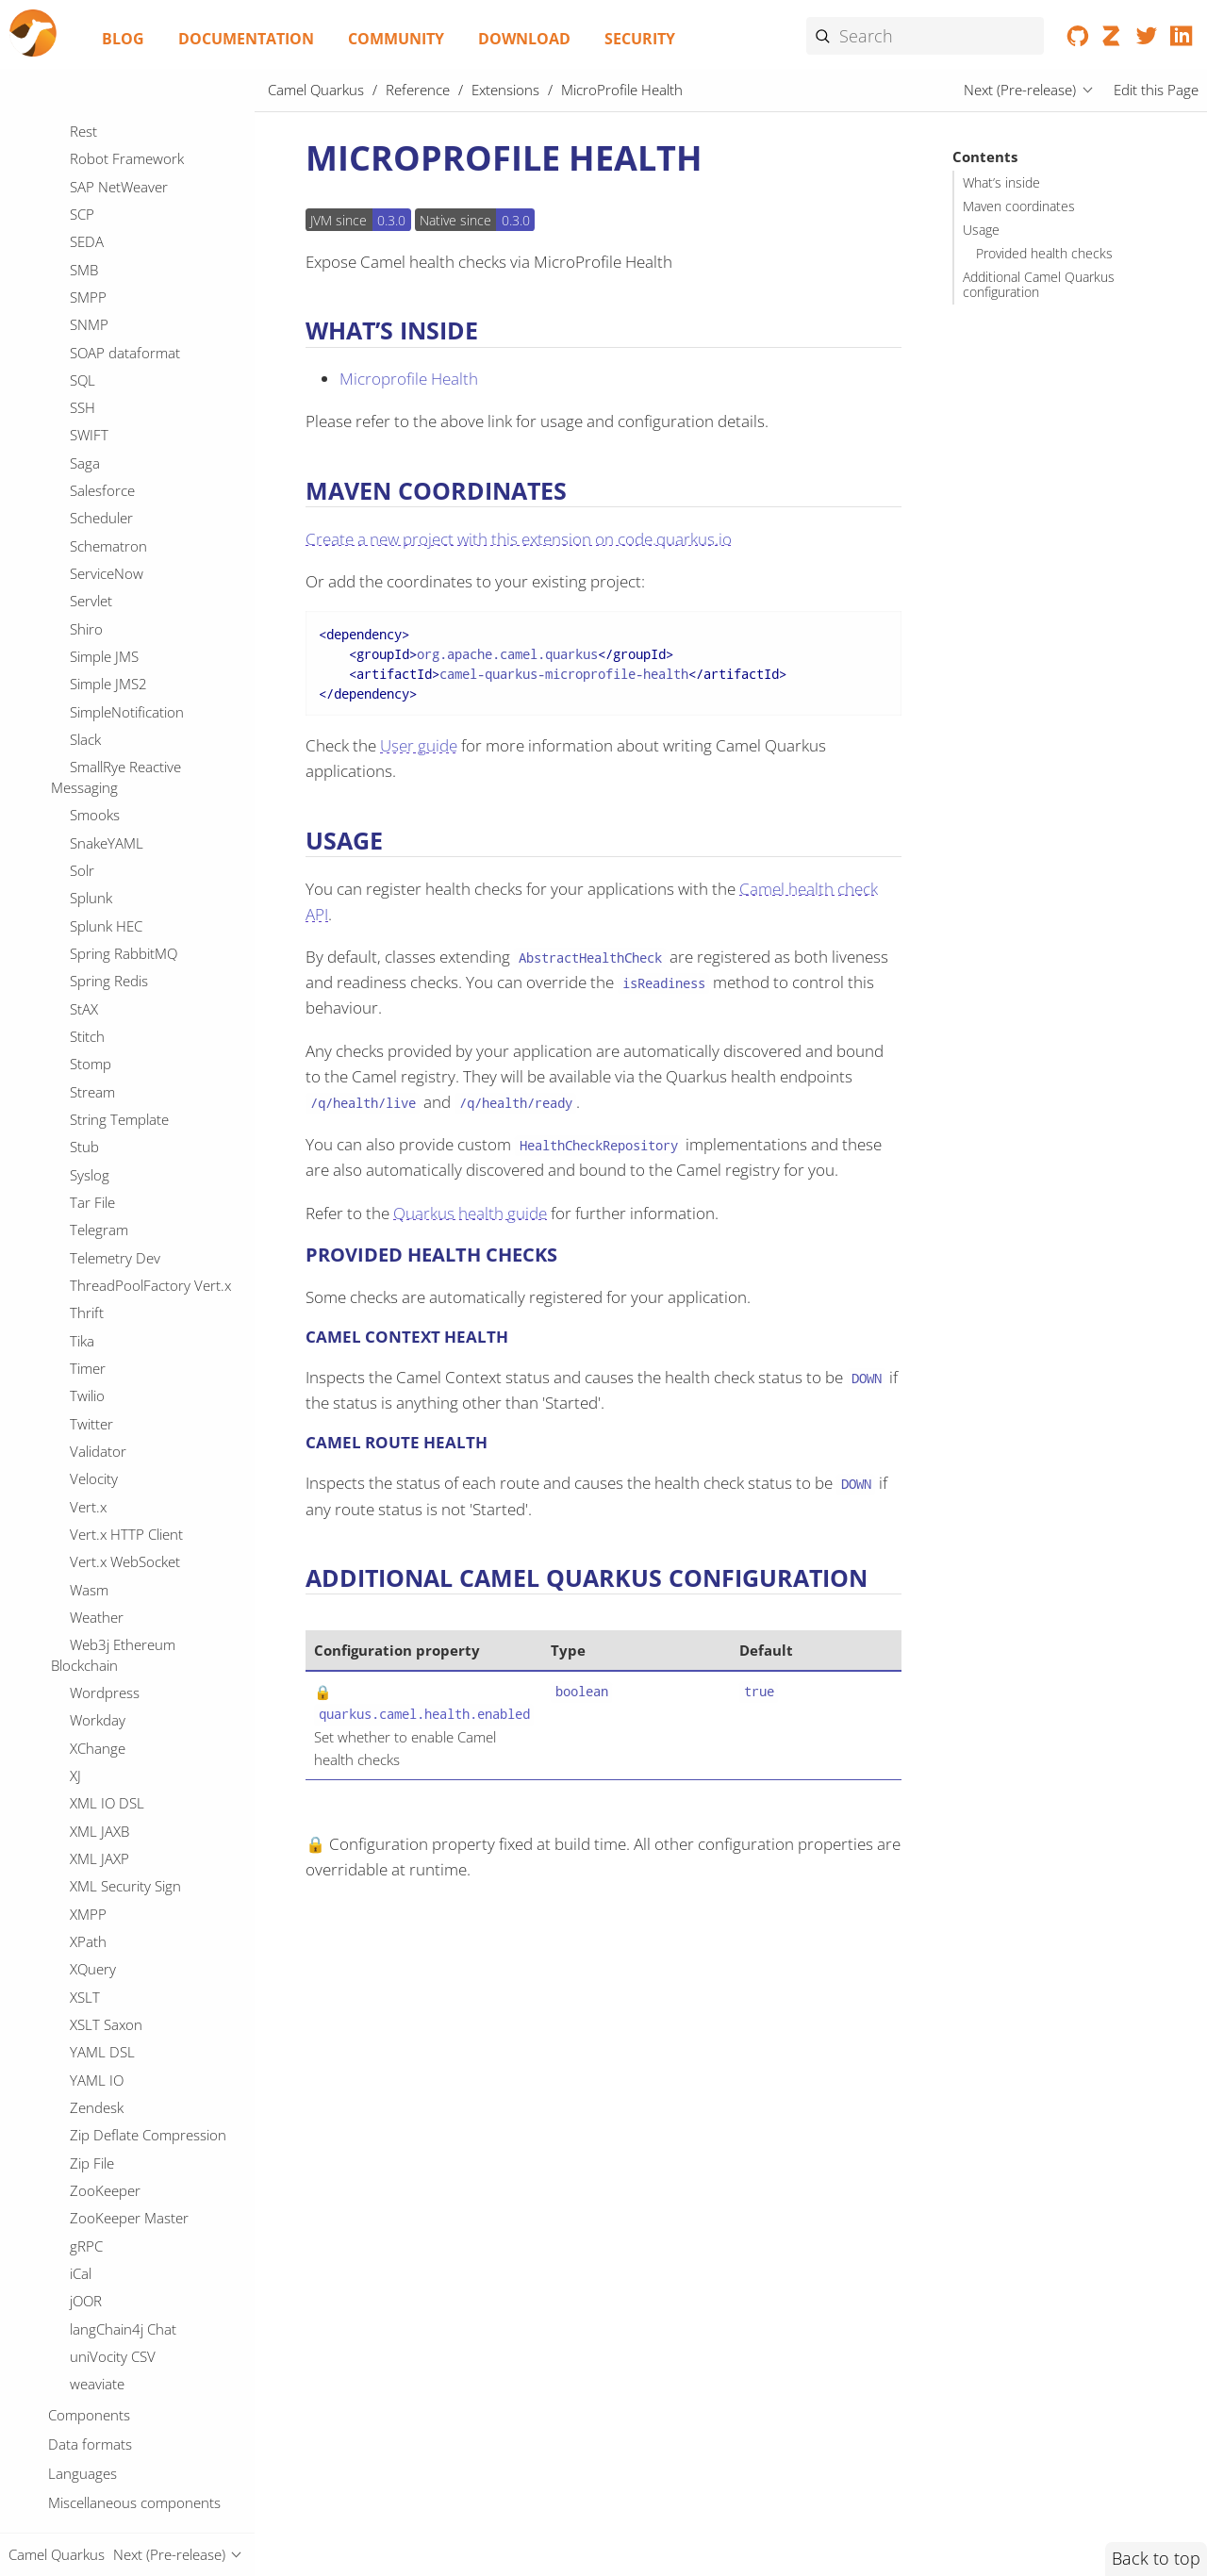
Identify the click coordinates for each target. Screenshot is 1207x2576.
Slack (85, 2439)
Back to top (1156, 2558)
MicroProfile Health (139, 352)
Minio (87, 483)
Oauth (89, 814)
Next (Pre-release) (1020, 89)
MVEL (88, 158)
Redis (87, 1775)
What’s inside (1001, 182)
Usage (981, 230)
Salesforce (102, 2190)
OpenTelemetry (118, 1036)
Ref (80, 1803)
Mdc (83, 324)
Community (396, 38)
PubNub (96, 1471)
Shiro (86, 2329)
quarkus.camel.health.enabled (424, 1715)
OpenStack (104, 1009)
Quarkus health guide (470, 1213)
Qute (85, 1637)
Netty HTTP (105, 704)
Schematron (108, 2246)
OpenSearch (109, 980)
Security (639, 38)
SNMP (89, 2024)
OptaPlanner (110, 1092)
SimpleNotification (127, 2412)
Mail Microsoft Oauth (136, 214)
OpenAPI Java (112, 953)
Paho (86, 1202)
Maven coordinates (1019, 206)
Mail (82, 186)
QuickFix (96, 1609)
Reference (418, 89)
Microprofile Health (408, 378)
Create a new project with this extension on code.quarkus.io (519, 539)
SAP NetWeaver (119, 1886)
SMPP (88, 1997)
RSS (81, 1692)
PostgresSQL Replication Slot (137, 1351)
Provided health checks (1044, 253)
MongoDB (102, 538)
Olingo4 (94, 870)
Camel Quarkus (316, 89)
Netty (87, 677)
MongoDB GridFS (125, 566)
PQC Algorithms (119, 1174)
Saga (85, 2163)
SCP (82, 1914)
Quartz (91, 1582)
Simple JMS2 (108, 2383)
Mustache (101, 594)
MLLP (88, 131)
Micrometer (106, 380)
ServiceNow (106, 2273)
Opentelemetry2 (121, 1063)
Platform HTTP (116, 1285)
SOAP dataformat (125, 2052)
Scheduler (101, 2217)
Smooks (95, 2514)
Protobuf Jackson (124, 1443)
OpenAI (93, 926)
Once (86, 897)
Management (112, 241)
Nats (84, 649)
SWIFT (89, 2134)
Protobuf (98, 1416)
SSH (82, 2107)
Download (524, 38)
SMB (84, 1969)
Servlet (91, 2300)
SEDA (87, 1941)
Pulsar (89, 1499)
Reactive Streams (123, 1748)
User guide (418, 745)
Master (92, 297)
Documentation (246, 38)
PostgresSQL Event (130, 1312)
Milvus (89, 455)
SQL (82, 2080)
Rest (83, 1831)
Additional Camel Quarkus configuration (1039, 285)
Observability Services (138, 843)
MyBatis (94, 621)
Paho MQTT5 (111, 1229)
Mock (87, 511)
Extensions (505, 89)
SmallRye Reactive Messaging (116, 2477)
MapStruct (103, 269)
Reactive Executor (125, 1720)
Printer (91, 1389)
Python (92, 1526)
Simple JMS (104, 2356)
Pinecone (99, 1257)
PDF (83, 1119)
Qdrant (92, 1554)
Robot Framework (127, 1858)
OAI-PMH (99, 731)
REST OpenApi (114, 1665)
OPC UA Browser (123, 787)
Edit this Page (1156, 89)
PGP (83, 1146)
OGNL (89, 760)
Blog (123, 38)
